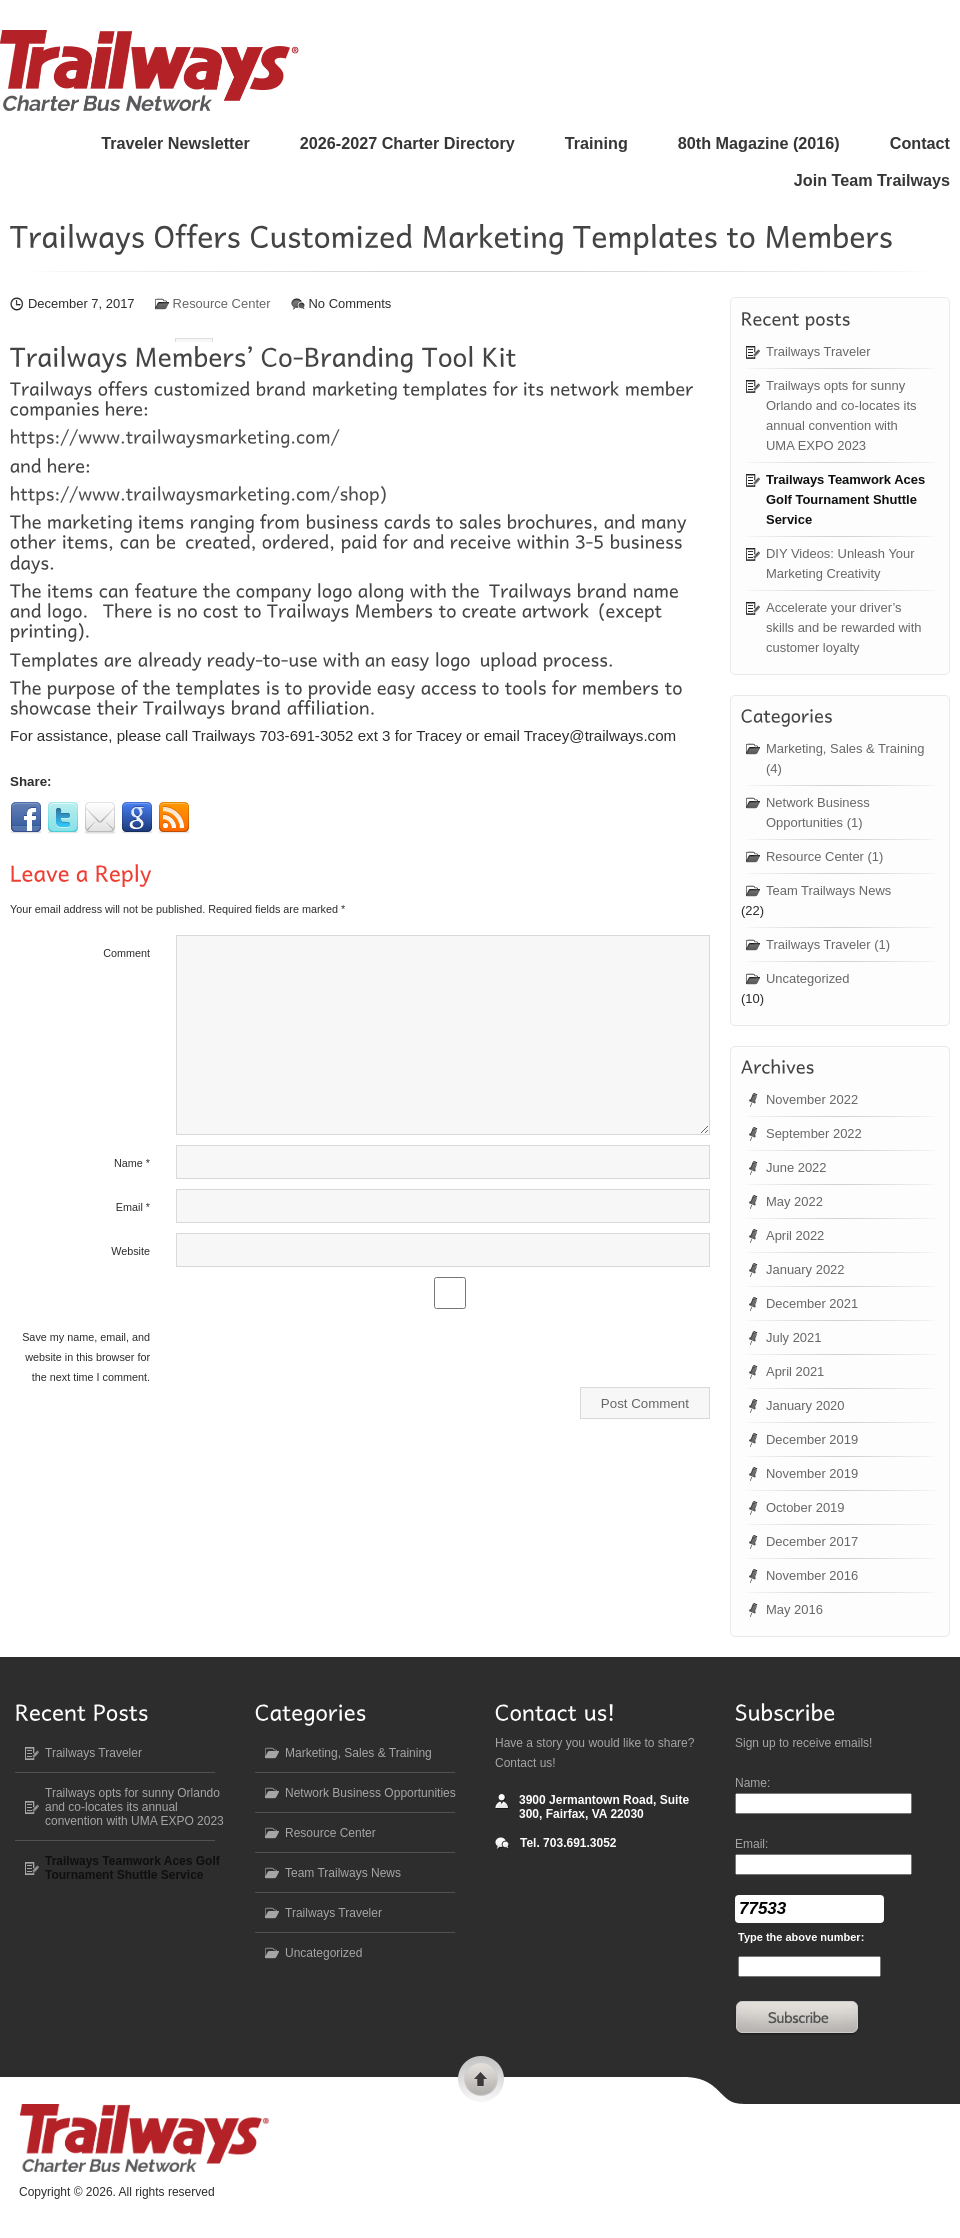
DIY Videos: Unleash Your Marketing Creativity (840, 563)
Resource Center (222, 303)
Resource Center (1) (824, 856)
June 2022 (796, 1167)
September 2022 (814, 1133)
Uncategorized (808, 978)
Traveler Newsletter (175, 143)
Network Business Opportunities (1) (818, 812)
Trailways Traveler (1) (828, 944)
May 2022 (794, 1201)
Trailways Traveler (818, 351)
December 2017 (812, 1541)
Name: (752, 1783)
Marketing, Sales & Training (358, 1753)
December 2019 (812, 1439)
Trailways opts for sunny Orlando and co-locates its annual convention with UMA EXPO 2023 (841, 415)
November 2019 (812, 1473)
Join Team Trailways (872, 180)
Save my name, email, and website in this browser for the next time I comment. (86, 1342)
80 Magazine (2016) (759, 143)
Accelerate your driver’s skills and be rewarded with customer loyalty (844, 627)
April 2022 (795, 1235)
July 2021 (793, 1337)
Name (132, 1148)
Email (133, 1192)
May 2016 (794, 1609)
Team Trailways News (828, 890)
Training (596, 143)
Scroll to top (481, 2082)
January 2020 (805, 1405)
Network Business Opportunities (370, 1793)
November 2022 (812, 1099)
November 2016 (812, 1575)
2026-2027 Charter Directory (407, 143)
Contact (920, 143)
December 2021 (812, 1303)
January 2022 (805, 1269)
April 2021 (795, 1371)
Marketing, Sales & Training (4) (845, 758)
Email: (751, 1844)
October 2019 (805, 1507)
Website (130, 1236)
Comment (126, 938)
